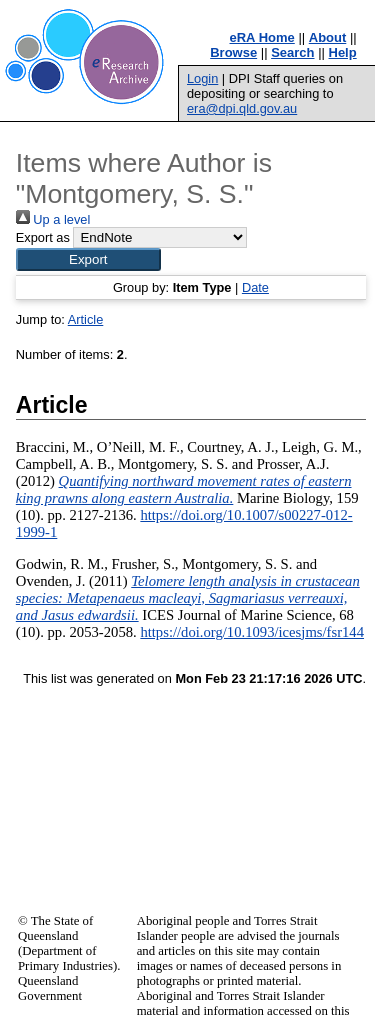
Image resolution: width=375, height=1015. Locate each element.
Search (292, 52)
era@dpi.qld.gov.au (242, 108)
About (328, 37)
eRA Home (262, 37)
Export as (43, 237)
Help (343, 52)
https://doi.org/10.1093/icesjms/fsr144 (252, 632)
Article (86, 319)
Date (255, 287)
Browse (233, 52)
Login (202, 78)
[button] (88, 259)
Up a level (53, 219)
